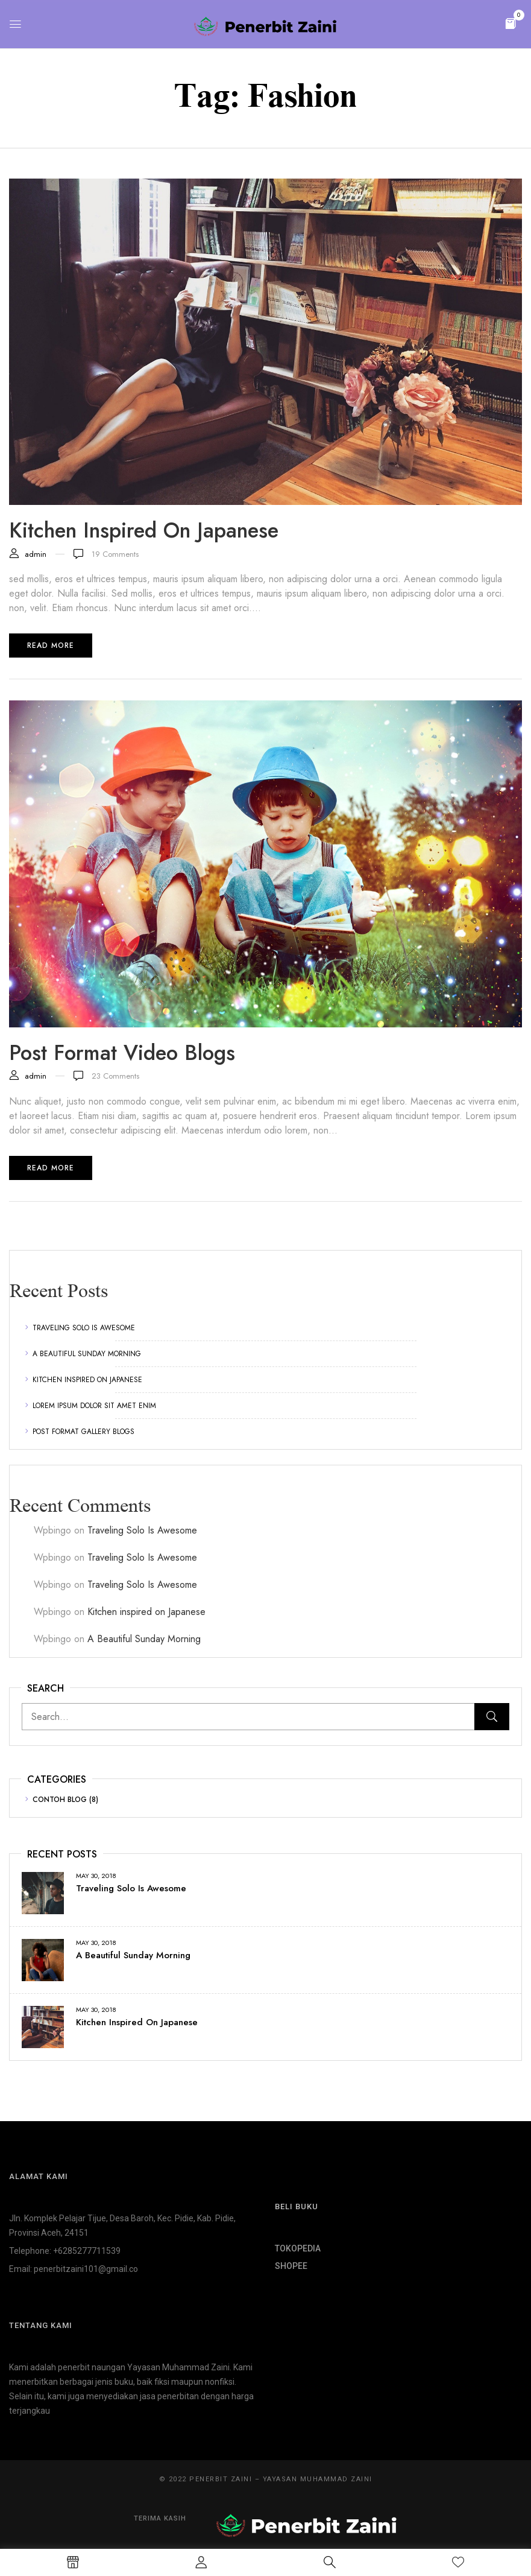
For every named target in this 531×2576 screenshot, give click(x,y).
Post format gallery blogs (83, 1431)
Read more (50, 645)
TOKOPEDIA (298, 2248)
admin (35, 554)
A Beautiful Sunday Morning (87, 1353)
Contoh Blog (60, 1799)
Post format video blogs (122, 1053)
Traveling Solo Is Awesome (84, 1327)
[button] (510, 23)
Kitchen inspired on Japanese (87, 1379)
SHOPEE (291, 2266)
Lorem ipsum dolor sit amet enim (94, 1405)
